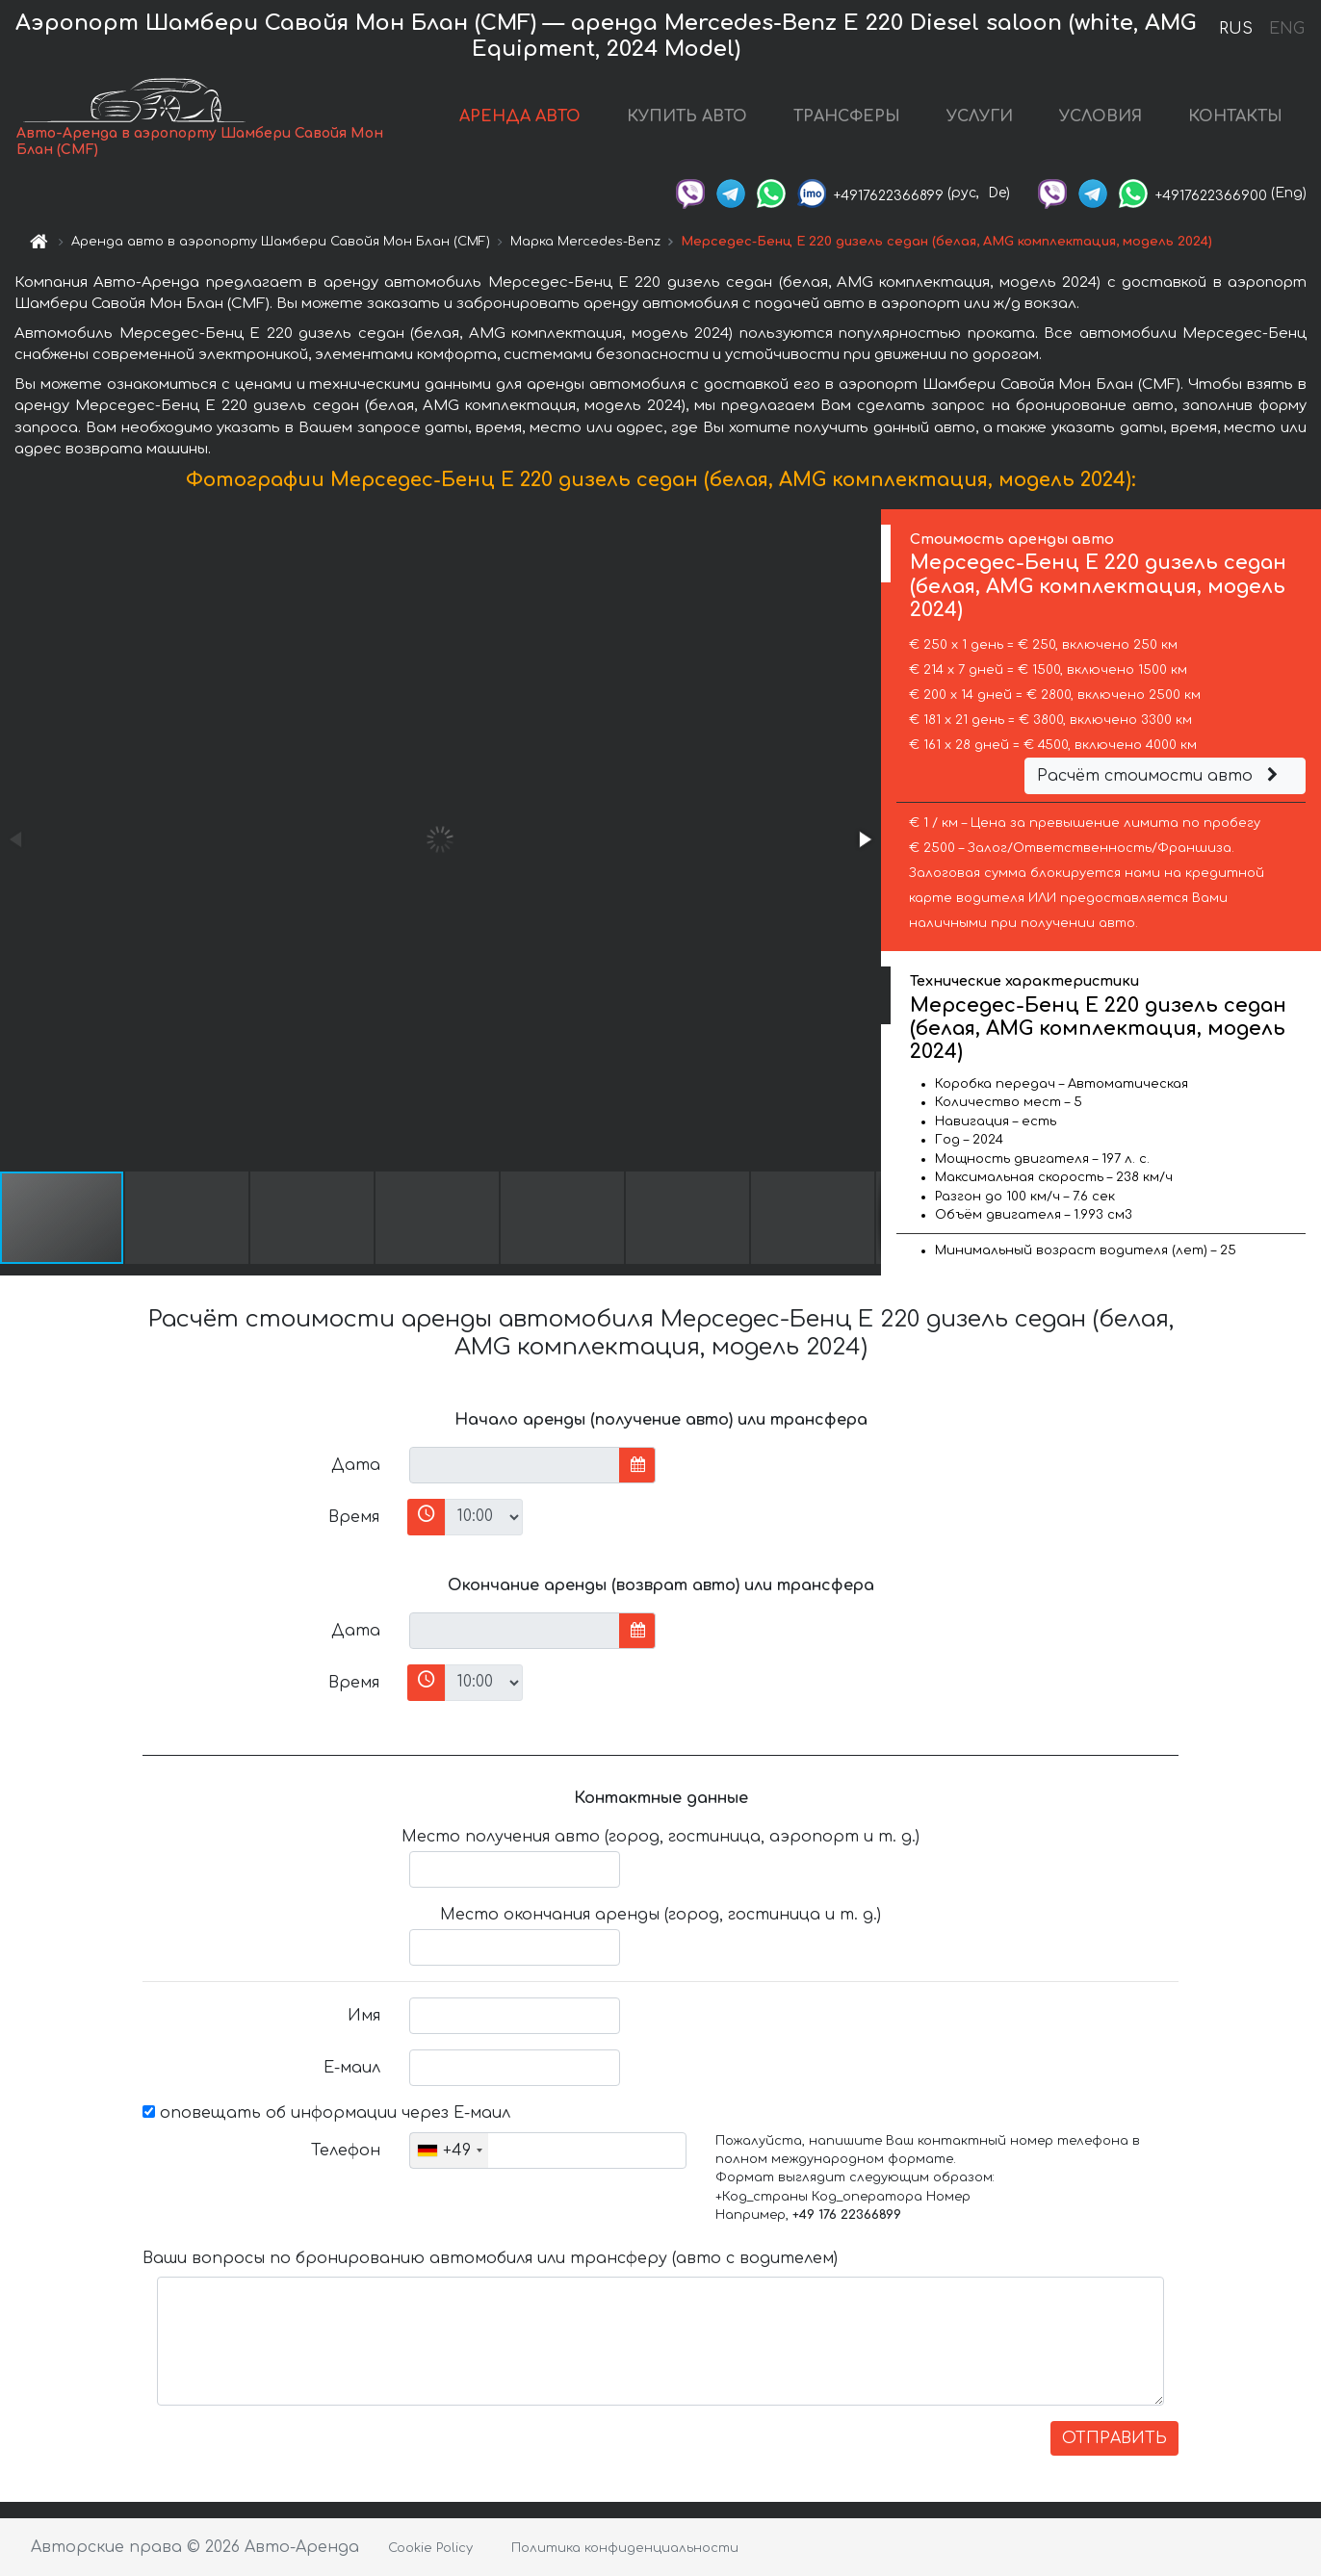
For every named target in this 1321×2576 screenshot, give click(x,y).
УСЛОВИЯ (1100, 116)
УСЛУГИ (979, 116)
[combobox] (449, 2150)
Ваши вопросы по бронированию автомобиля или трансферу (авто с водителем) (490, 2258)
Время (353, 1517)
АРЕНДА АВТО (520, 116)
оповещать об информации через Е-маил (326, 2113)
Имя (364, 2015)
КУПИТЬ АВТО (687, 116)
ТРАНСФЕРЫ (846, 116)
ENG (1286, 29)
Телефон (345, 2150)
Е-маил (352, 2067)
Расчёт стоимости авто (1160, 776)
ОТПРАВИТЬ (1114, 2438)
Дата (355, 1465)
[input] (514, 1465)
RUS (1236, 29)
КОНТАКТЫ (1235, 116)
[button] (863, 839)
